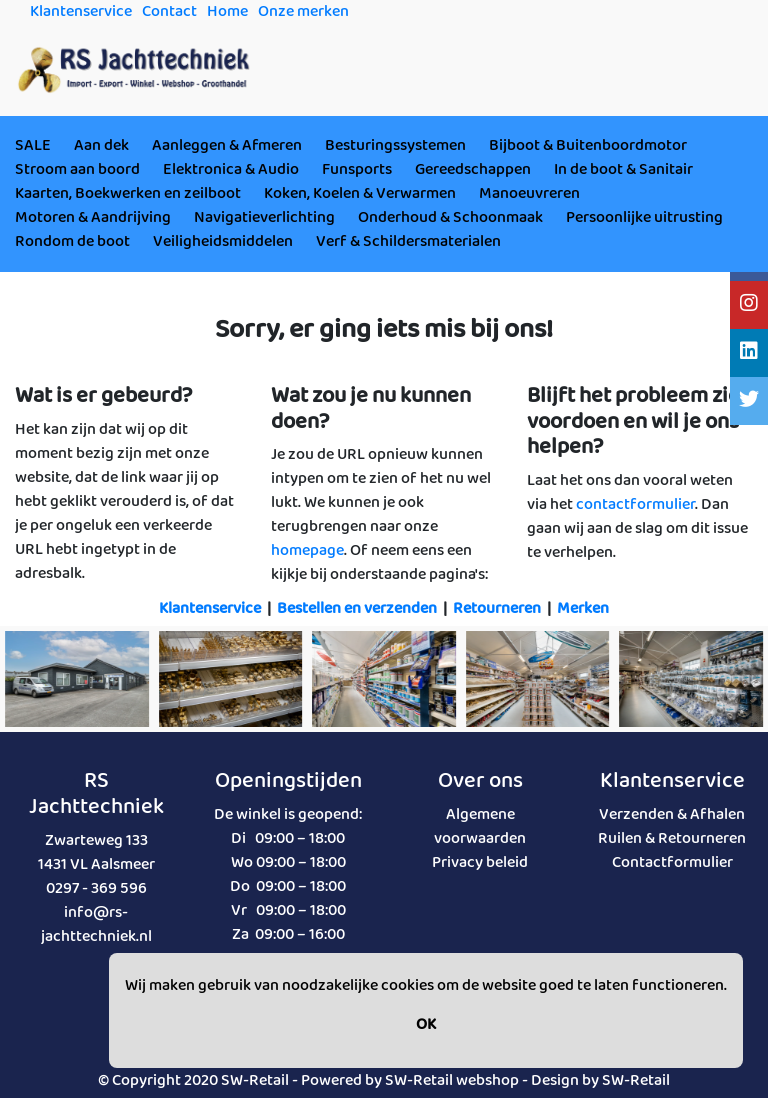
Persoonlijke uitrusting (644, 217)
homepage (307, 550)
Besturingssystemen (395, 145)
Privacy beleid (480, 862)
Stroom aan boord (77, 169)
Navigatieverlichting (264, 217)
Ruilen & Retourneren (672, 838)
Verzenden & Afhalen (672, 814)
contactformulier (635, 504)
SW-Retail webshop (452, 1080)
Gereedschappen (473, 169)
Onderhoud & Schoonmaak (450, 217)
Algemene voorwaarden (480, 826)
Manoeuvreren (529, 193)
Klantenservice (210, 608)
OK (426, 1024)
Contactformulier (672, 862)
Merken (583, 608)
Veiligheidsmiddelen (223, 241)
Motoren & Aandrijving (93, 217)
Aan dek (101, 145)
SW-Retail (636, 1080)
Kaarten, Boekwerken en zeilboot (128, 193)
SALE (33, 145)
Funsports (357, 169)
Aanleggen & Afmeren (227, 145)
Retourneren (497, 608)
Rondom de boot (72, 241)
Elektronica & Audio (231, 169)
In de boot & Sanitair (623, 169)
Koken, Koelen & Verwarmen (360, 193)
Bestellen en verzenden (357, 608)
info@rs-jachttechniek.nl (96, 924)
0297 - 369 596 (96, 888)
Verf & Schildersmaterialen (408, 241)
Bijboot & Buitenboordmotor (588, 145)
